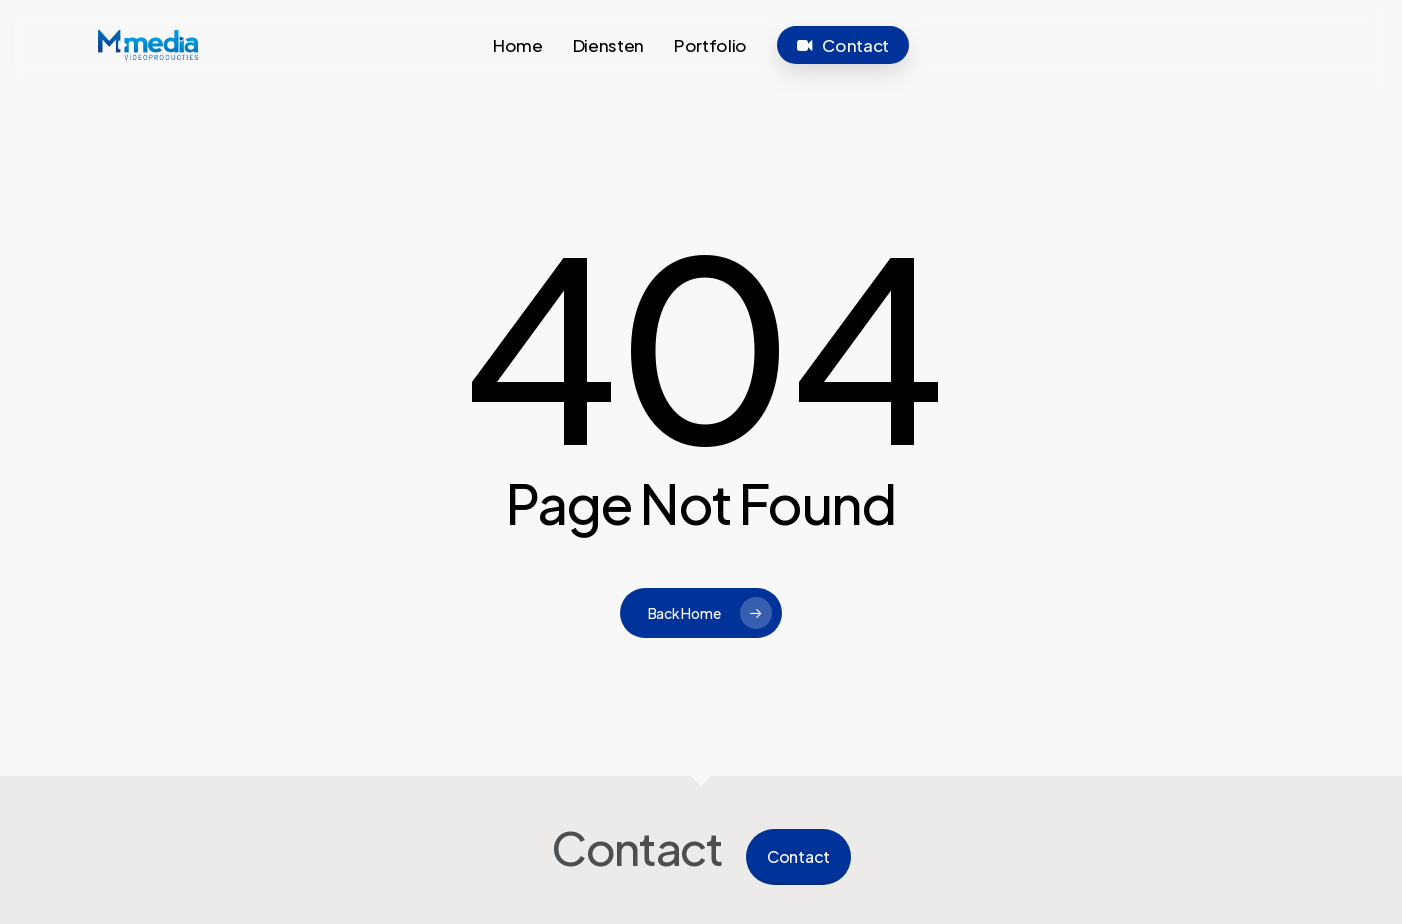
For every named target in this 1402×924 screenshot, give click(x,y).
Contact (798, 856)
